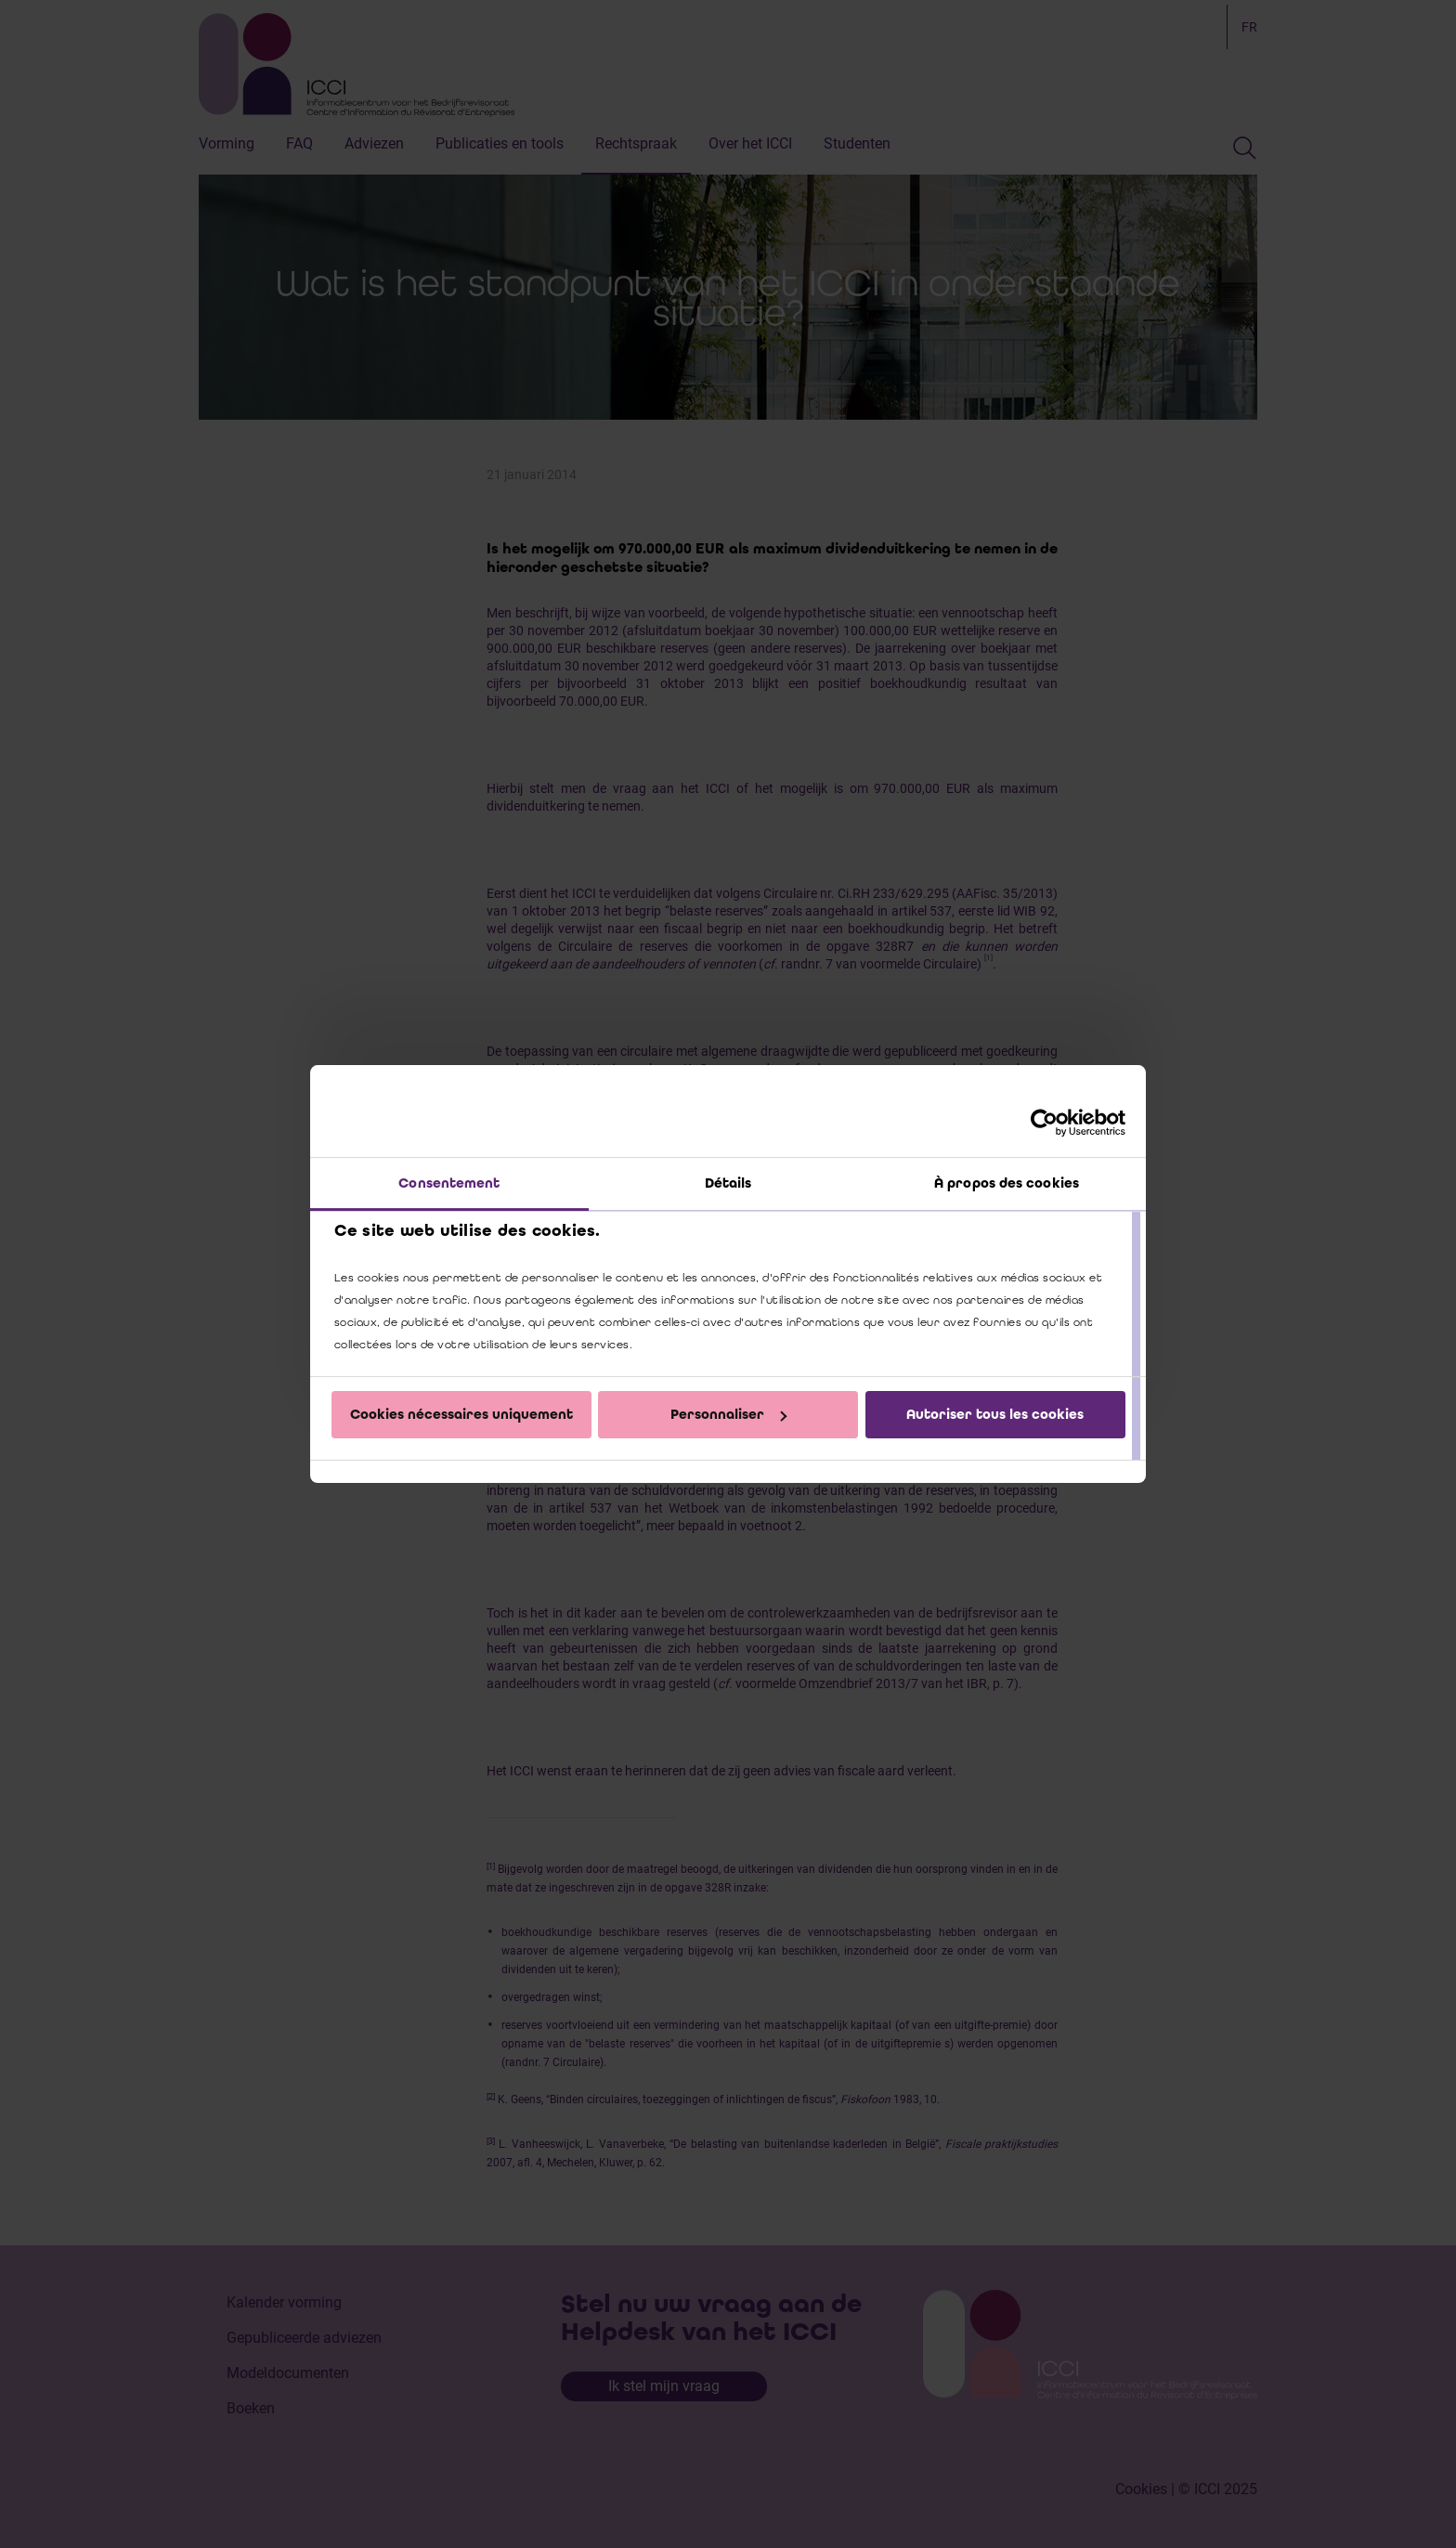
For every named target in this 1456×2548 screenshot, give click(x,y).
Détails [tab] (728, 1183)
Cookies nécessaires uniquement (461, 1414)
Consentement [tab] (449, 1183)
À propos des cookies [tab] (1006, 1183)
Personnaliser (728, 1414)
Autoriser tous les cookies (995, 1414)
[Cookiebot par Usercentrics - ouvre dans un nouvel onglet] (1044, 1123)
